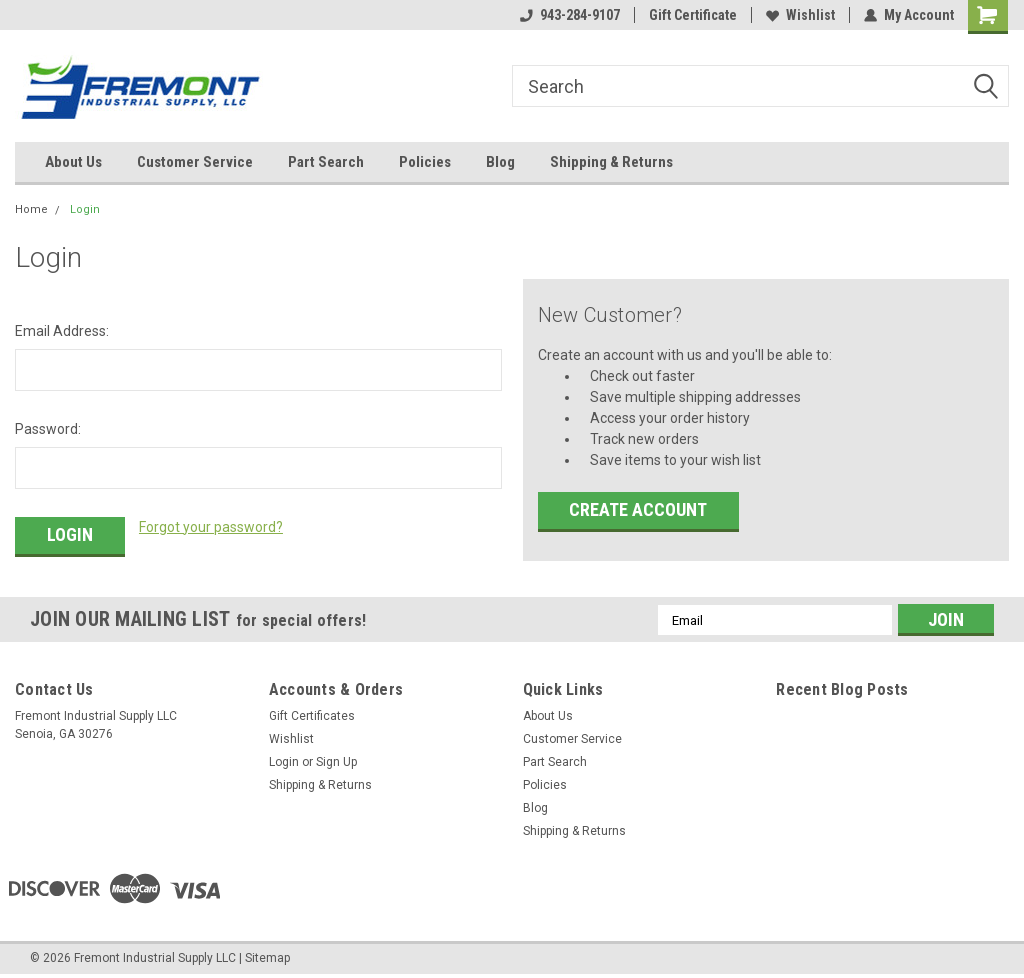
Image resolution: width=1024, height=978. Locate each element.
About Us (73, 162)
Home (31, 209)
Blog (500, 162)
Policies (425, 162)
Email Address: (62, 331)
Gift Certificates (312, 716)
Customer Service (195, 162)
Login (85, 209)
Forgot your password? (211, 527)
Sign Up (336, 762)
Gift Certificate (693, 15)
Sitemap (267, 958)
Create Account (638, 509)
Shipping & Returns (611, 162)
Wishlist (800, 15)
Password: (48, 429)
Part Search (326, 162)
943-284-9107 (570, 15)
